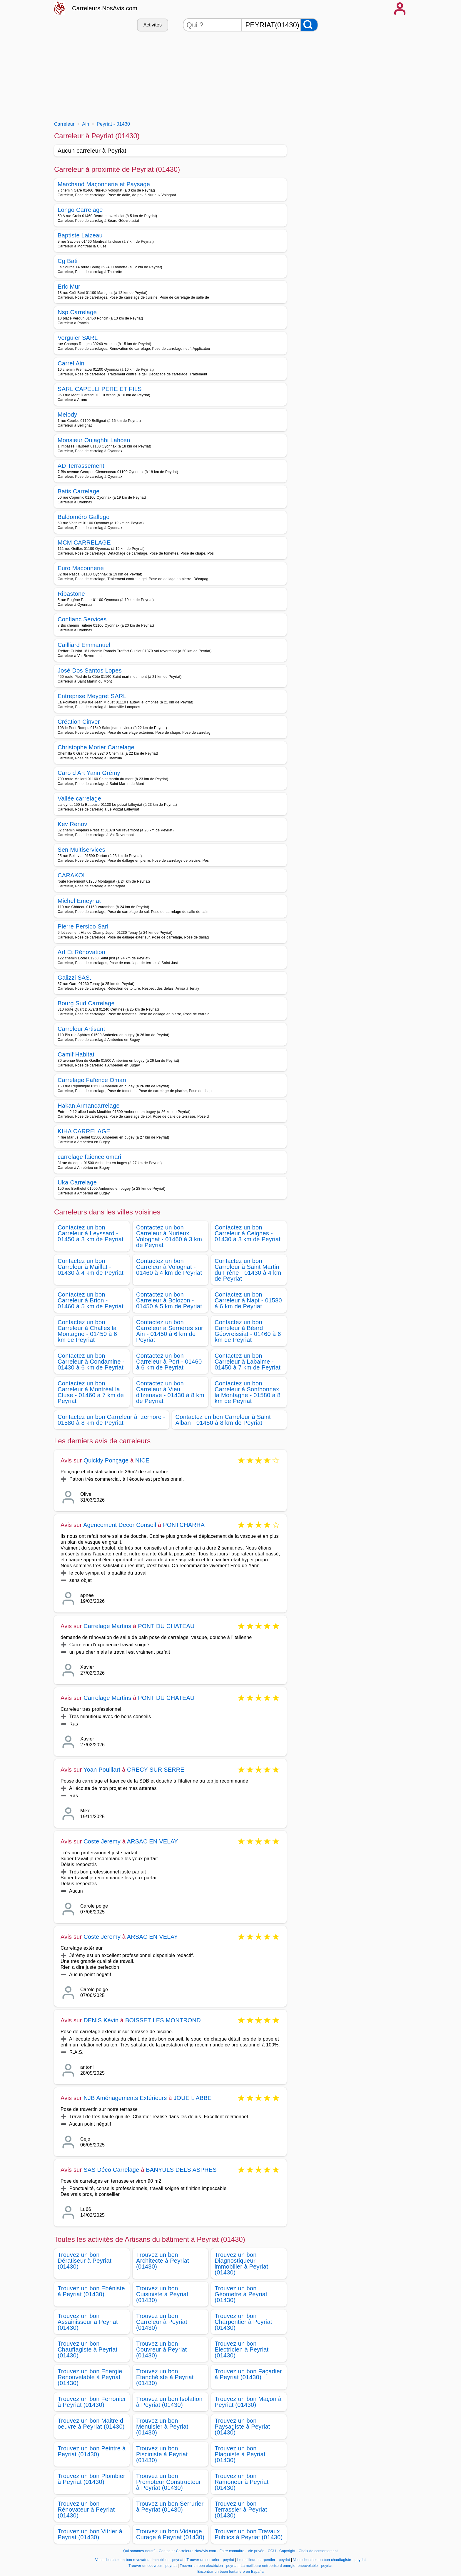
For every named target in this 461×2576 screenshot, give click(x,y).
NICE (142, 1460)
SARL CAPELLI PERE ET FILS (100, 389)
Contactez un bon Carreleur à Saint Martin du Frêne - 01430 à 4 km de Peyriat (248, 1270)
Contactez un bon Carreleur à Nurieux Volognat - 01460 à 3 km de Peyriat (169, 1236)
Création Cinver (79, 721)
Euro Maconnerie (81, 568)
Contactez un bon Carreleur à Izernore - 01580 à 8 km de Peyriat (111, 1420)
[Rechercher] (309, 24)
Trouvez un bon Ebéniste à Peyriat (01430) (91, 2291)
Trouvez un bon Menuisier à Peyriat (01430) (162, 2426)
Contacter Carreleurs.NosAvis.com (187, 2551)
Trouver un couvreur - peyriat (152, 2566)
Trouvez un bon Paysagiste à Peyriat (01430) (242, 2426)
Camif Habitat (76, 1054)
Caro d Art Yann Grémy (89, 773)
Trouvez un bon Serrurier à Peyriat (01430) (169, 2506)
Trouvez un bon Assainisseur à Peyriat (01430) (88, 2322)
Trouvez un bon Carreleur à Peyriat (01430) (161, 2322)
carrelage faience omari (89, 1156)
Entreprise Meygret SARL (92, 696)
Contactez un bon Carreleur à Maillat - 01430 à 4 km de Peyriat (90, 1267)
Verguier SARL (78, 337)
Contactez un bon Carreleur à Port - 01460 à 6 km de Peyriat (169, 1361)
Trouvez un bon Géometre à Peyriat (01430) (241, 2294)
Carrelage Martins (107, 1626)
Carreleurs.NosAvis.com (104, 8)
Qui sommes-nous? (139, 2551)
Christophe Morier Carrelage (96, 747)
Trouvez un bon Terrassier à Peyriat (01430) (241, 2509)
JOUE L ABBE (192, 2098)
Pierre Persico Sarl (83, 926)
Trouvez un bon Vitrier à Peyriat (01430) (90, 2534)
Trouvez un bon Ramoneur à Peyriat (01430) (242, 2482)
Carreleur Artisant (81, 1028)
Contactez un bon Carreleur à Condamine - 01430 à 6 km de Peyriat (91, 1361)
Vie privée (256, 2551)
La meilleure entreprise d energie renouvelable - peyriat (287, 2566)
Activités (152, 24)
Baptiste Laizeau (80, 235)
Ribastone (71, 593)
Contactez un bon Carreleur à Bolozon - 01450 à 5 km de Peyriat (169, 1300)
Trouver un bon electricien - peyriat (209, 2566)
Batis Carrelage (79, 491)
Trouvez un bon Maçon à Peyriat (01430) (248, 2402)
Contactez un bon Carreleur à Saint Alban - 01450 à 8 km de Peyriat (223, 1420)
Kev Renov (72, 824)
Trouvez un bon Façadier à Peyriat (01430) (248, 2374)
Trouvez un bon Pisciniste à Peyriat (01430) (162, 2454)
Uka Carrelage (77, 1182)
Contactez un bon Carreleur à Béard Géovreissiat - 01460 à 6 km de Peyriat (248, 1331)
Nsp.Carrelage (77, 312)
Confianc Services (82, 619)
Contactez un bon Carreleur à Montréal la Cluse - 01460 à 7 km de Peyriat (91, 1392)
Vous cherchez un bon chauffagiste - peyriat (329, 2560)
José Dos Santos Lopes (90, 670)
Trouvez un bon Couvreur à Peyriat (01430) (161, 2349)
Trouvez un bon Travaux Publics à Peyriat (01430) (249, 2534)
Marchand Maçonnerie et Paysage (104, 184)
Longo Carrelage (80, 209)
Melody (67, 414)
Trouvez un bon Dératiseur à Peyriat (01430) (84, 2260)
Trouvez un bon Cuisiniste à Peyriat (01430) (162, 2294)
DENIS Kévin (100, 2020)
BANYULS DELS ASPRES (181, 2169)
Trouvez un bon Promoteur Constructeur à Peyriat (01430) (168, 2482)
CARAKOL (72, 875)
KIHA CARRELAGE (84, 1131)
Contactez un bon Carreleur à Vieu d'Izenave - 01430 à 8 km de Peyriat (170, 1392)
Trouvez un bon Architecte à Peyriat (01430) (162, 2260)
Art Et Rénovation (81, 952)
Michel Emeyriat (79, 900)
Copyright (287, 2551)
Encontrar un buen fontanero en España (230, 2572)
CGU (272, 2551)
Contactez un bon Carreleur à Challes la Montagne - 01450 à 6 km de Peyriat (87, 1331)
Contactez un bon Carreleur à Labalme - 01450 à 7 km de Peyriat (247, 1361)
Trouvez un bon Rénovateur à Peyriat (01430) (86, 2509)
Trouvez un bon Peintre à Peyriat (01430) (92, 2451)
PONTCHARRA (184, 1525)
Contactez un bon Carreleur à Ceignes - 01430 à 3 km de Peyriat (247, 1233)
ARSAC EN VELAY (152, 1841)
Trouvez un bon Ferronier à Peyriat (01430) (92, 2402)
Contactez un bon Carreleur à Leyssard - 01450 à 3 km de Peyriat (90, 1233)
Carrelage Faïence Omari (92, 1080)
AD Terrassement (81, 465)
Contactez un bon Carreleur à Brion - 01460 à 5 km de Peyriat (90, 1300)
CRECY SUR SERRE (155, 1769)
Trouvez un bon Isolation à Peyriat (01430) (169, 2402)
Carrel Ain (71, 363)
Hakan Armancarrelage (89, 1105)
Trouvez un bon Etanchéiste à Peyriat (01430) (165, 2377)
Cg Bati (68, 261)
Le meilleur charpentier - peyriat (263, 2560)
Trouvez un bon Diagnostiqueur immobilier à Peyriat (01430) (241, 2263)
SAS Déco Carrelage (111, 2169)
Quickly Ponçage (105, 1460)
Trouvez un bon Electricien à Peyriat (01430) (241, 2349)
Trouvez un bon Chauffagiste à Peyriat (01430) (87, 2349)
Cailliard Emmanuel (84, 645)
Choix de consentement (318, 2551)
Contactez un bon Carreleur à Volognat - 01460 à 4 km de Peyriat (169, 1267)
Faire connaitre (231, 2551)
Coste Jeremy (102, 1841)
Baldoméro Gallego (84, 517)
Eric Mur (69, 286)
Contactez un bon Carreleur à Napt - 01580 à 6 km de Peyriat (248, 1300)
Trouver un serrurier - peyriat (210, 2560)
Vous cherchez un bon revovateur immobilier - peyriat (139, 2560)
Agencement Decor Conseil (119, 1525)
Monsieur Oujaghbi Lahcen (94, 440)
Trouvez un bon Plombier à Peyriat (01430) (91, 2479)
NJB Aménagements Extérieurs (125, 2098)
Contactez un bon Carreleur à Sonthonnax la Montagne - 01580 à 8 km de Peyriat (247, 1392)
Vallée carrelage (79, 798)
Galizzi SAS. (74, 977)
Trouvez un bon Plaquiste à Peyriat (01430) (240, 2454)
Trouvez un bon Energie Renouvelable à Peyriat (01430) (90, 2377)
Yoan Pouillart (102, 1769)
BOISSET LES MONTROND (163, 2020)
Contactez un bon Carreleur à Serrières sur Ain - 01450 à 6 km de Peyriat (169, 1331)
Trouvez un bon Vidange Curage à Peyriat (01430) (170, 2534)
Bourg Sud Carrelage (86, 1003)
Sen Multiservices (81, 849)
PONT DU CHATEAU (166, 1626)
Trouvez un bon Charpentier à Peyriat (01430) (243, 2322)
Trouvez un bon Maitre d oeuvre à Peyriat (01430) (91, 2423)
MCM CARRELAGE (84, 542)
